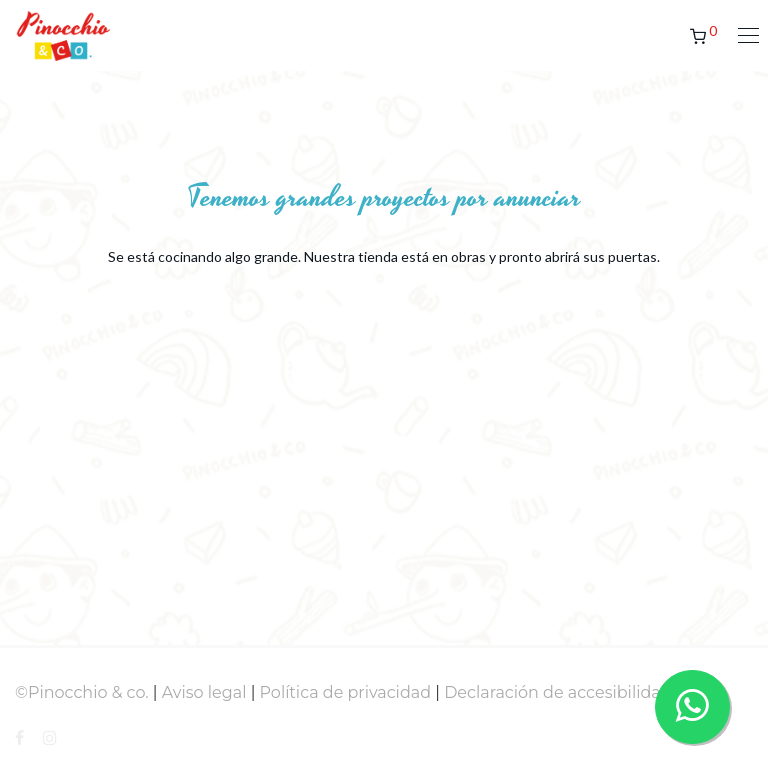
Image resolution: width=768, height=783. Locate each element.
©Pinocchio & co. (82, 692)
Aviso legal (204, 692)
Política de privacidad (346, 692)
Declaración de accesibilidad (558, 692)
